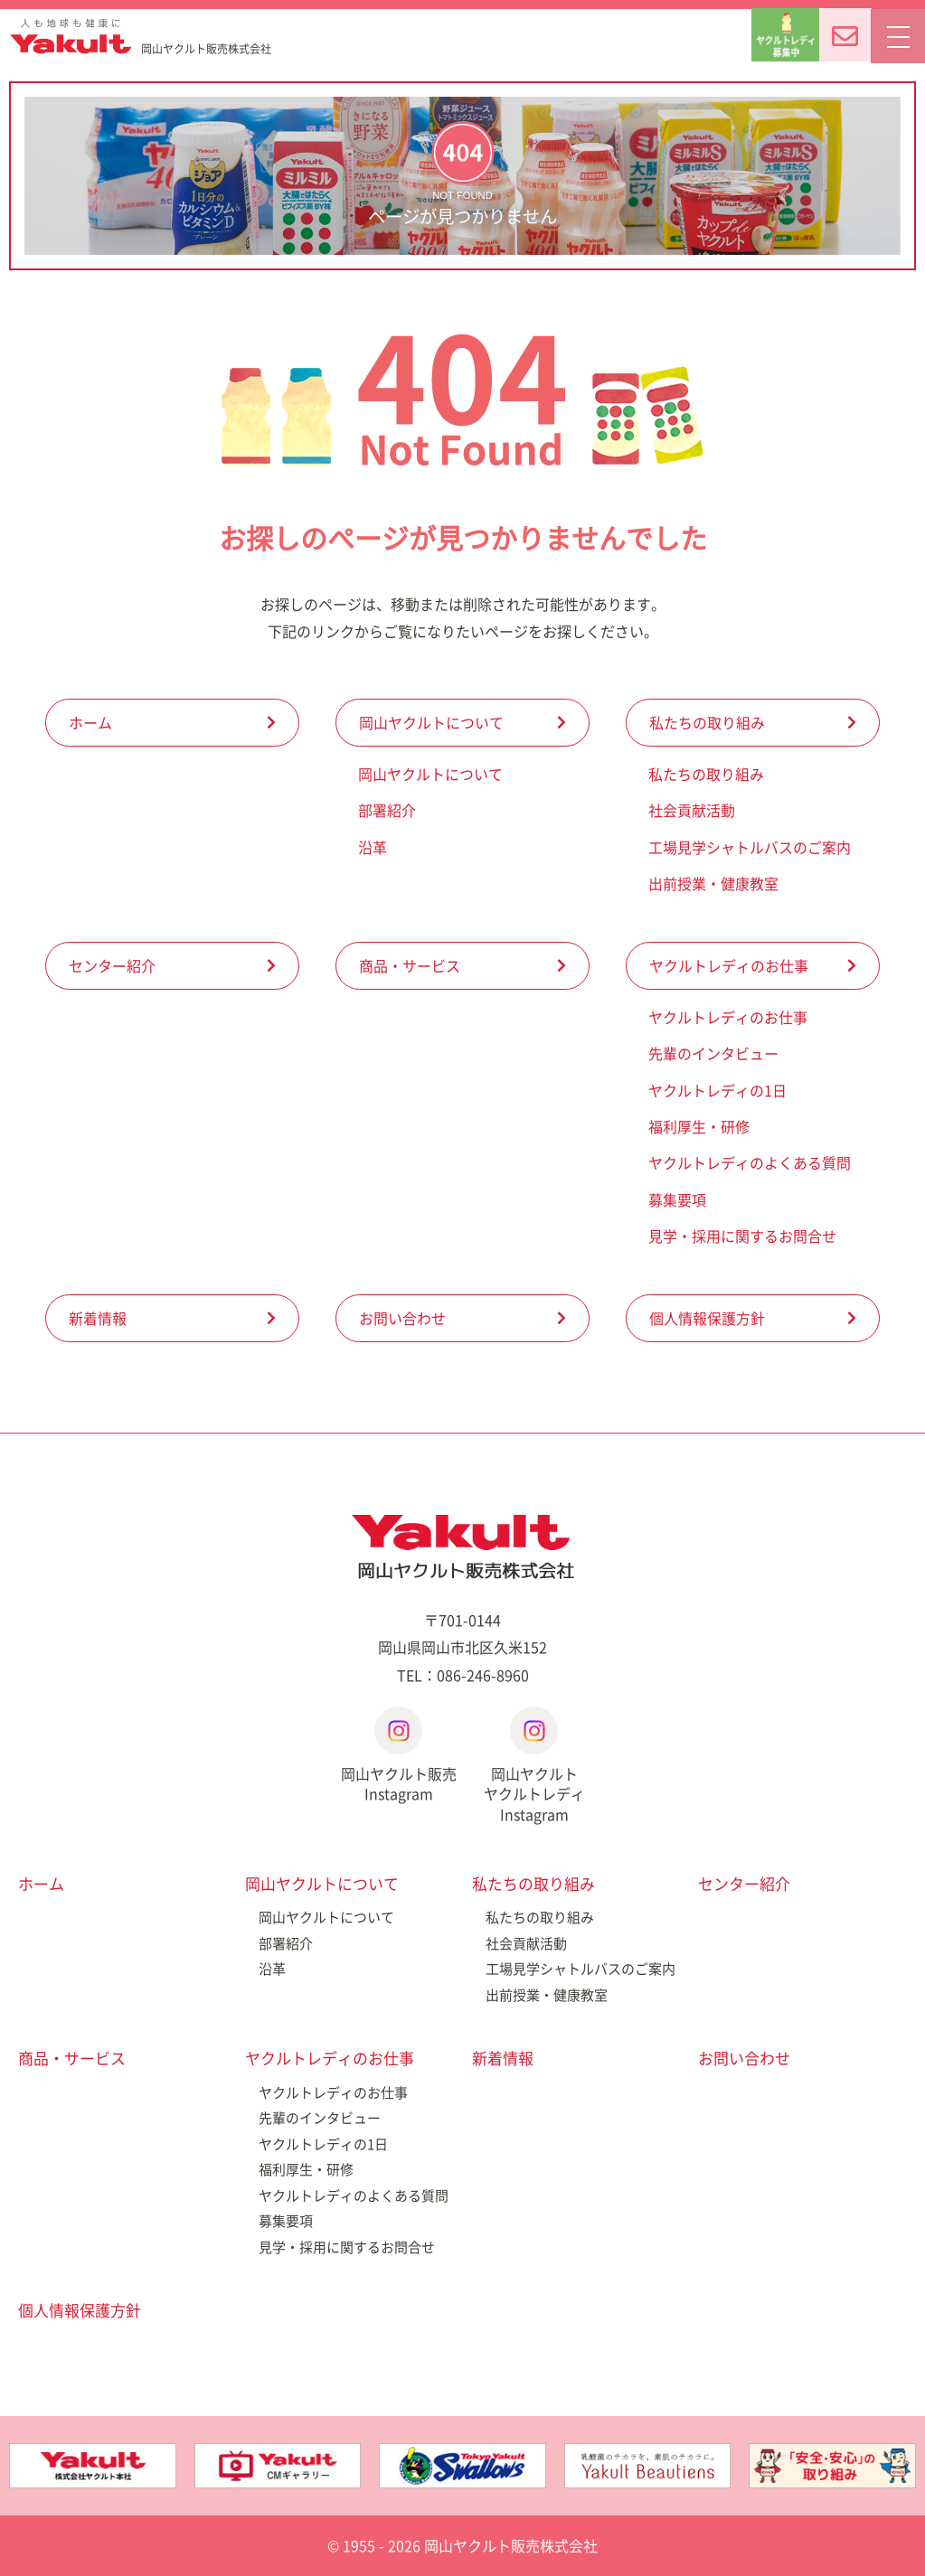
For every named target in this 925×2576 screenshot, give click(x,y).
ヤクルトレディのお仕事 (728, 965)
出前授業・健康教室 (713, 883)
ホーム (90, 722)
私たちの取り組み (707, 722)
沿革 (372, 847)
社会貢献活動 (691, 810)
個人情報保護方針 (707, 1318)
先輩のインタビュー (713, 1053)
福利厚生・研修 (699, 1126)
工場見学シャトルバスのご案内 (749, 847)
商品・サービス (409, 965)
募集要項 (677, 1199)
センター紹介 (112, 965)
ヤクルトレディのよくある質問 (749, 1162)
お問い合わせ (402, 1318)
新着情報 (98, 1318)
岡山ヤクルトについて (431, 722)
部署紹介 (387, 810)
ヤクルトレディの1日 (717, 1090)
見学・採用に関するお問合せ (742, 1235)
